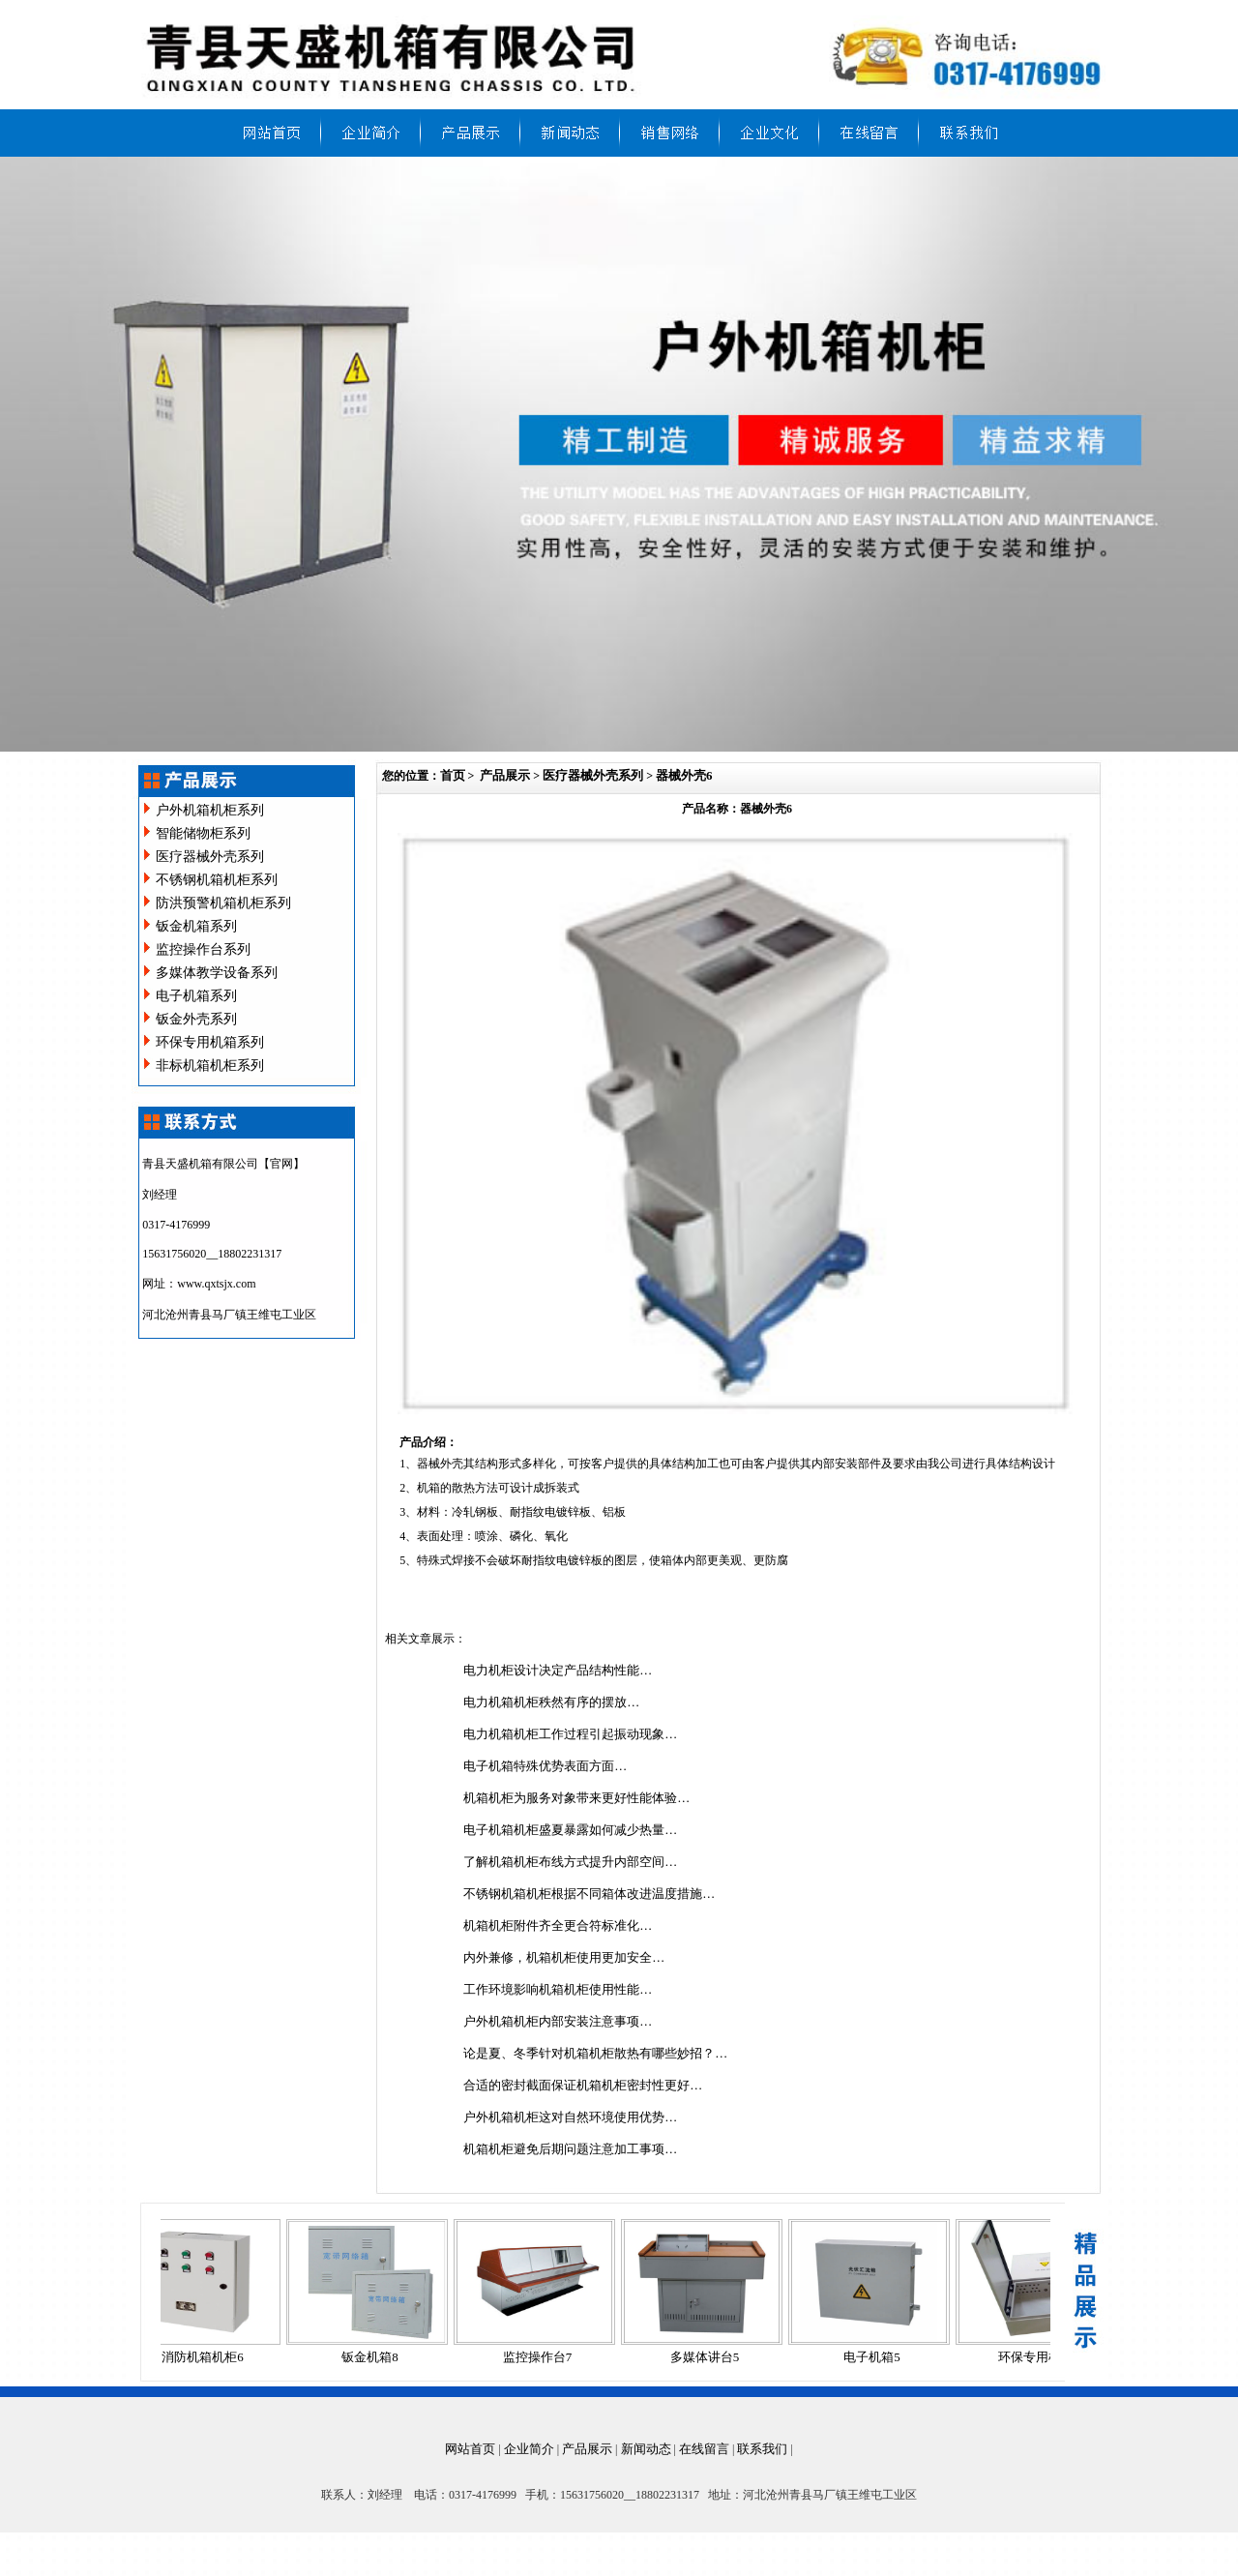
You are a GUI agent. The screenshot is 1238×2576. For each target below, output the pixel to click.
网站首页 (470, 2449)
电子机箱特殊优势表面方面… (545, 1766)
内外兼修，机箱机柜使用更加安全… (563, 1957)
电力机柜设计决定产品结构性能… (557, 1670)
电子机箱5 (877, 2357)
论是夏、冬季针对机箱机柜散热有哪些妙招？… (595, 2053)
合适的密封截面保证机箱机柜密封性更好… (582, 2085)
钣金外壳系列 (196, 1019)
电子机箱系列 (196, 996)
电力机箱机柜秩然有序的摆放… (551, 1702)
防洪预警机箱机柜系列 (223, 903)
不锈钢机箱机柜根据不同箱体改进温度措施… (589, 1893)
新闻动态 (646, 2449)
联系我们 (762, 2449)
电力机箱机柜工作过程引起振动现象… (570, 1734)
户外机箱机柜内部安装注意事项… (557, 2021)
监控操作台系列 (203, 949)
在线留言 (704, 2449)
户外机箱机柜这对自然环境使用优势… (570, 2117)
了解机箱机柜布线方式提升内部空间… (570, 1861)
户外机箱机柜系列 (210, 810)
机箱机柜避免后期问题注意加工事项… (570, 2149)
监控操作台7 (543, 2357)
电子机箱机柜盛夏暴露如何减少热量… (570, 1829)
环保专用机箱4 (1045, 2357)
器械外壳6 (684, 775)
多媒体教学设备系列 (217, 972)
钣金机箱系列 (196, 926)
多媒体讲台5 (711, 2357)
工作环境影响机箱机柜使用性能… (557, 1989)
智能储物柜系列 (203, 833)
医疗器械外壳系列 (210, 856)
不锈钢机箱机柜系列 (217, 880)
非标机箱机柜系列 (210, 1065)
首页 (452, 775)
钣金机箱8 (375, 2357)
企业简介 (529, 2449)
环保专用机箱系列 (210, 1042)
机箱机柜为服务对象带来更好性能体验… (576, 1798)
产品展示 (505, 775)
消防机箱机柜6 (208, 2357)
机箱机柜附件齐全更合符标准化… (557, 1925)
